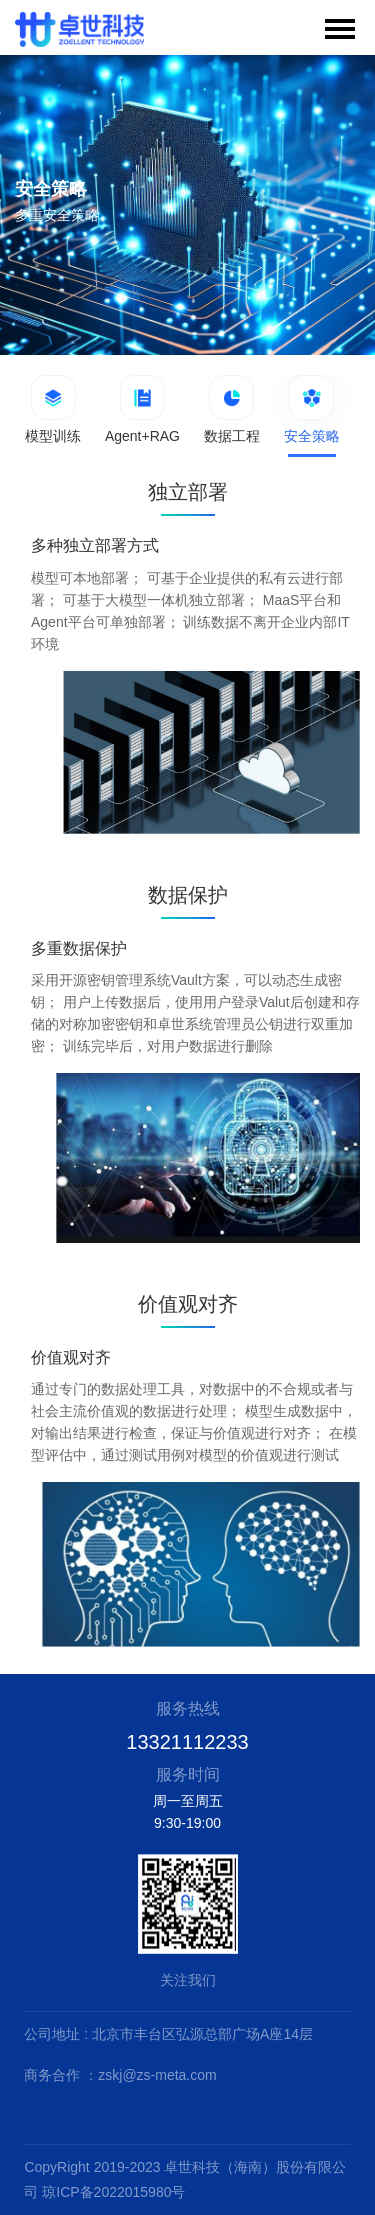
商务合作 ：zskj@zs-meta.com (120, 2075)
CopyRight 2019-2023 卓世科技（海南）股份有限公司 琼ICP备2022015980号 (185, 2179)
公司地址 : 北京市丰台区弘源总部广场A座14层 (168, 2034)
